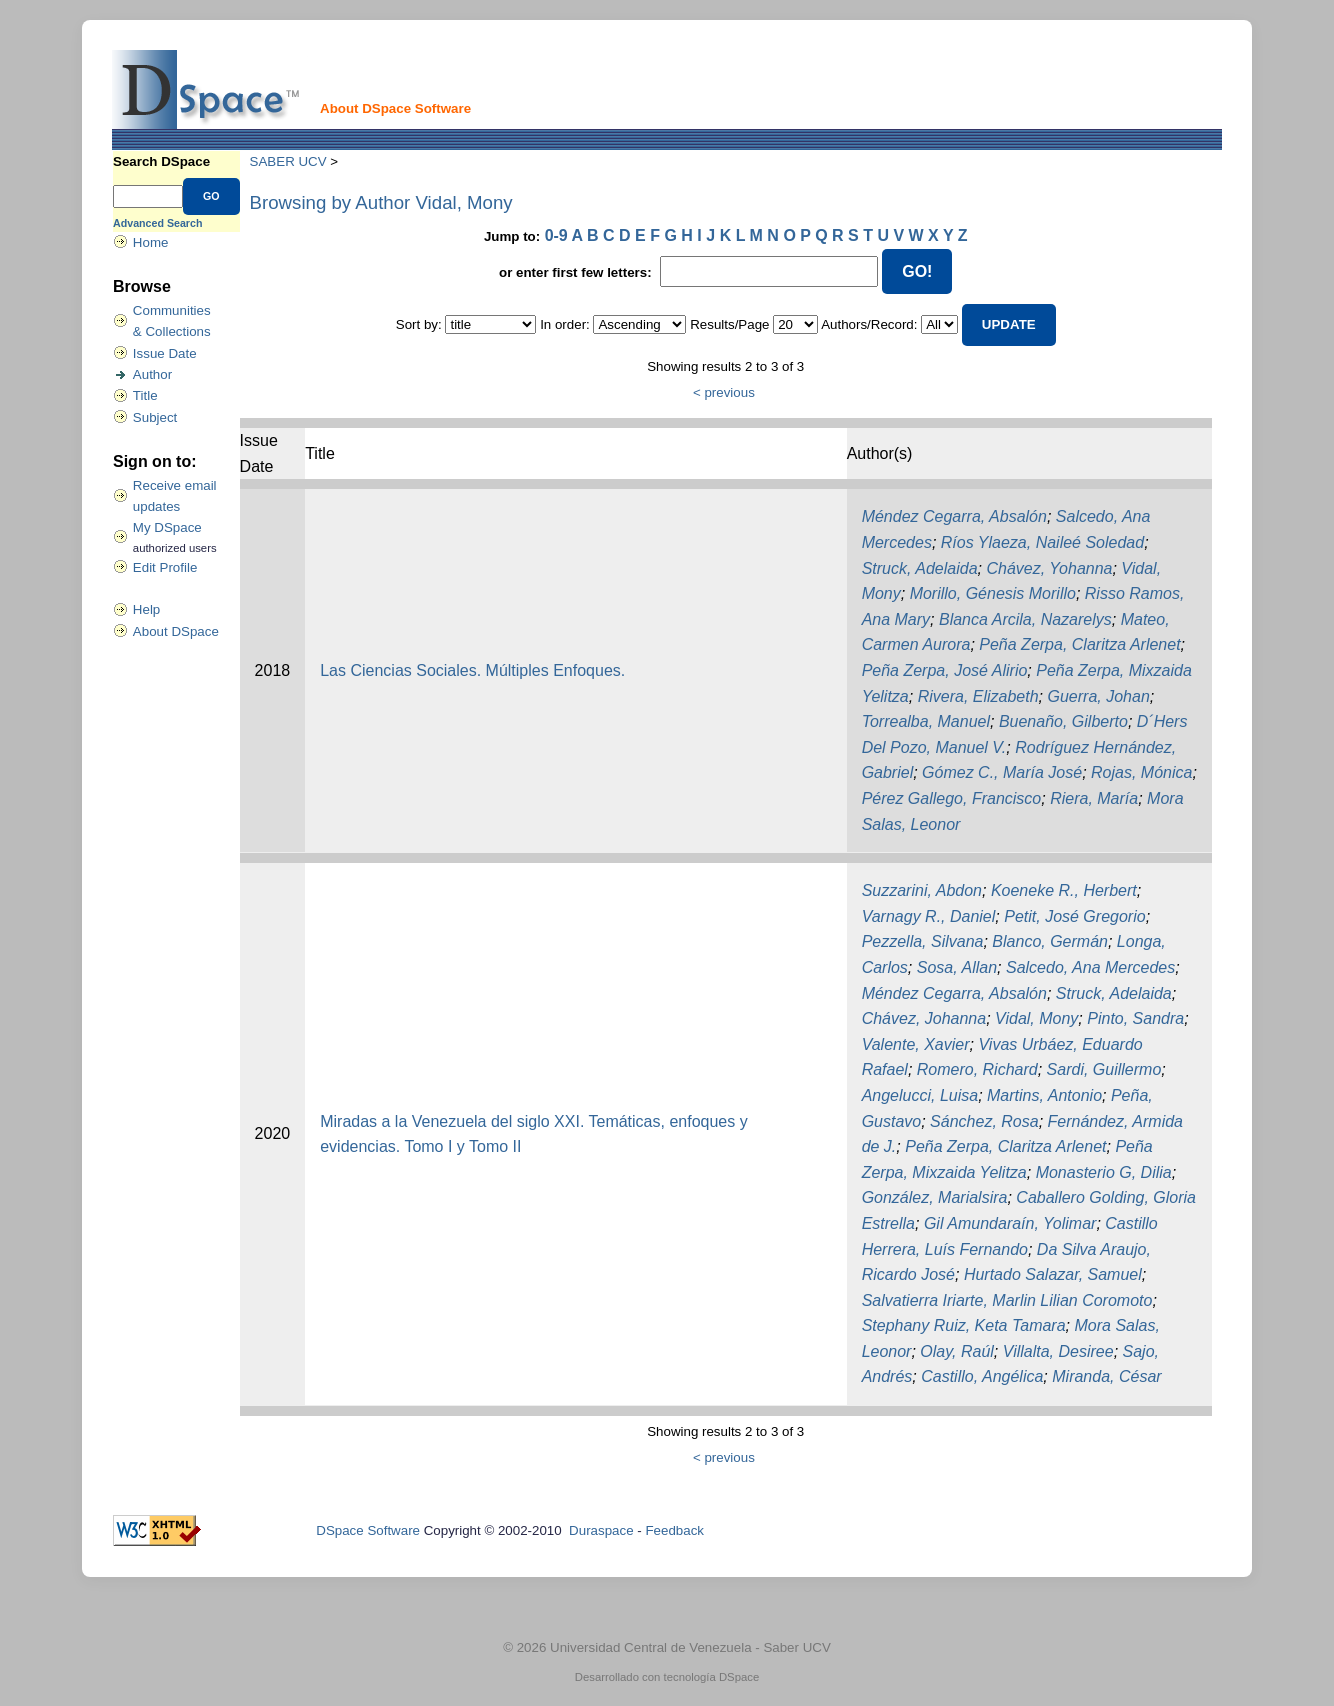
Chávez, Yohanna (1049, 568)
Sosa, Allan (957, 967)
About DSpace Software (395, 108)
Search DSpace (161, 161)
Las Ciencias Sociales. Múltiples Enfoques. (472, 670)
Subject (155, 417)
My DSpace (167, 527)
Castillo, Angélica (982, 1376)
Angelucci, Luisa (920, 1095)
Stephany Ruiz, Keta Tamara (964, 1325)
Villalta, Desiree (1058, 1351)
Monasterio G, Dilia (1104, 1172)
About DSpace (176, 631)
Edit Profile (165, 567)
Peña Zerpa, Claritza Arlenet (1079, 644)
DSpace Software (368, 1530)
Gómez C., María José (1002, 772)
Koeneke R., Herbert (1064, 890)
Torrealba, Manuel (926, 721)
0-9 (556, 235)
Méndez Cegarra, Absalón (954, 516)
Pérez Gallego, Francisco (952, 798)
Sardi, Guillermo (1104, 1069)
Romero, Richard (977, 1069)
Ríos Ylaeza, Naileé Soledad (1042, 542)
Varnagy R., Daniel (929, 916)
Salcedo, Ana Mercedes (1090, 967)
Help (146, 609)
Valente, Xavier (916, 1044)
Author (152, 374)
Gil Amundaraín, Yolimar (1010, 1223)
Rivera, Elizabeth (978, 696)
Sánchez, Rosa (984, 1121)
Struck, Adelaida (920, 568)
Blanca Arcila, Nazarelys (1025, 619)
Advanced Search (157, 223)
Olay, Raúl (957, 1351)
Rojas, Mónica (1141, 772)
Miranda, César (1106, 1376)
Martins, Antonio (1044, 1095)
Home (151, 242)
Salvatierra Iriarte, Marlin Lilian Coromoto (1007, 1300)
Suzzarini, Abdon (922, 890)
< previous (724, 392)
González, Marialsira (935, 1197)
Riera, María (1094, 798)
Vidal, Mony (1036, 1018)
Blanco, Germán (1050, 941)
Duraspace (601, 1530)
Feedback (674, 1530)
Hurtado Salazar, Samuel (1053, 1274)
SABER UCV (288, 161)
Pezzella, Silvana (923, 941)
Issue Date (165, 353)
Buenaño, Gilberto (1063, 721)
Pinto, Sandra (1135, 1018)
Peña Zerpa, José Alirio (945, 670)
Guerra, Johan (1099, 696)
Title (145, 395)
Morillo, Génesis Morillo (993, 593)
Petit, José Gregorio (1074, 916)
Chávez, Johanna (924, 1018)
